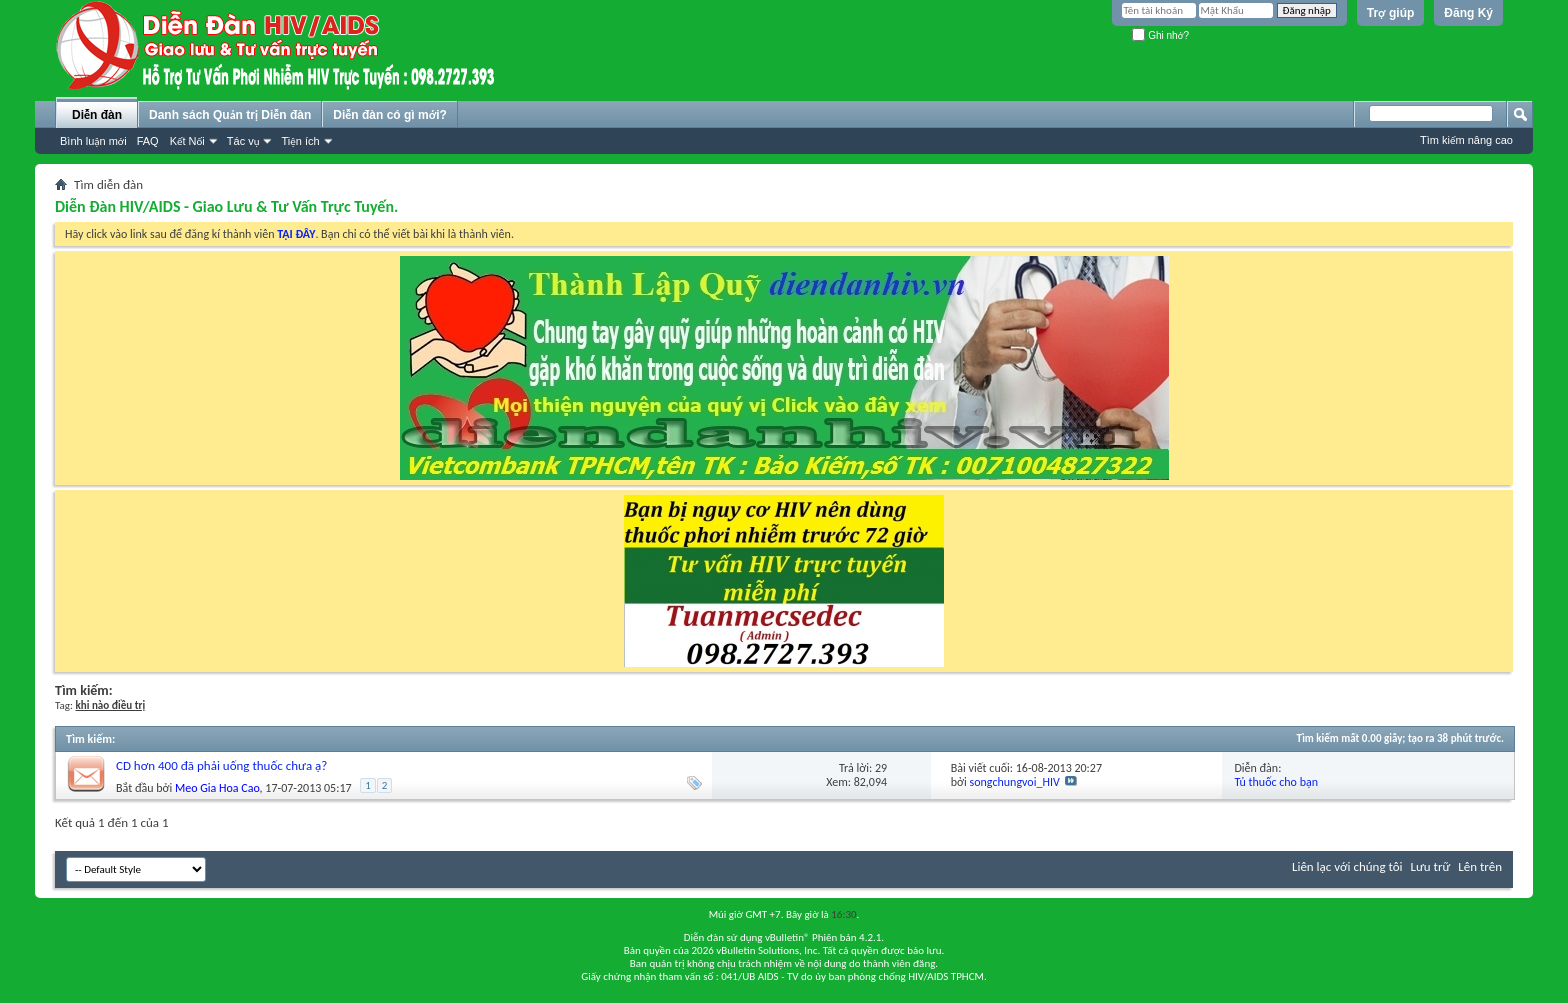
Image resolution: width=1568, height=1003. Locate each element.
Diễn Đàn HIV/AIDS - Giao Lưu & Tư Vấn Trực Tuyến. (226, 206)
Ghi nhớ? (1160, 35)
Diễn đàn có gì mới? (390, 115)
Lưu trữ (1431, 866)
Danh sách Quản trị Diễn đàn (230, 115)
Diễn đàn (97, 115)
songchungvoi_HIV (1015, 782)
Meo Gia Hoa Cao (217, 788)
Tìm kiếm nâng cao (1466, 140)
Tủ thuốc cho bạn (1276, 782)
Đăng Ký (1468, 13)
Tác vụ (243, 141)
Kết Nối (187, 141)
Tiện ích (300, 141)
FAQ (148, 141)
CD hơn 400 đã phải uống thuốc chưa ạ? (221, 765)
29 (881, 768)
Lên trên (1480, 866)
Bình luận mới (93, 141)
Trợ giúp (1391, 13)
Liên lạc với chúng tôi (1347, 866)
